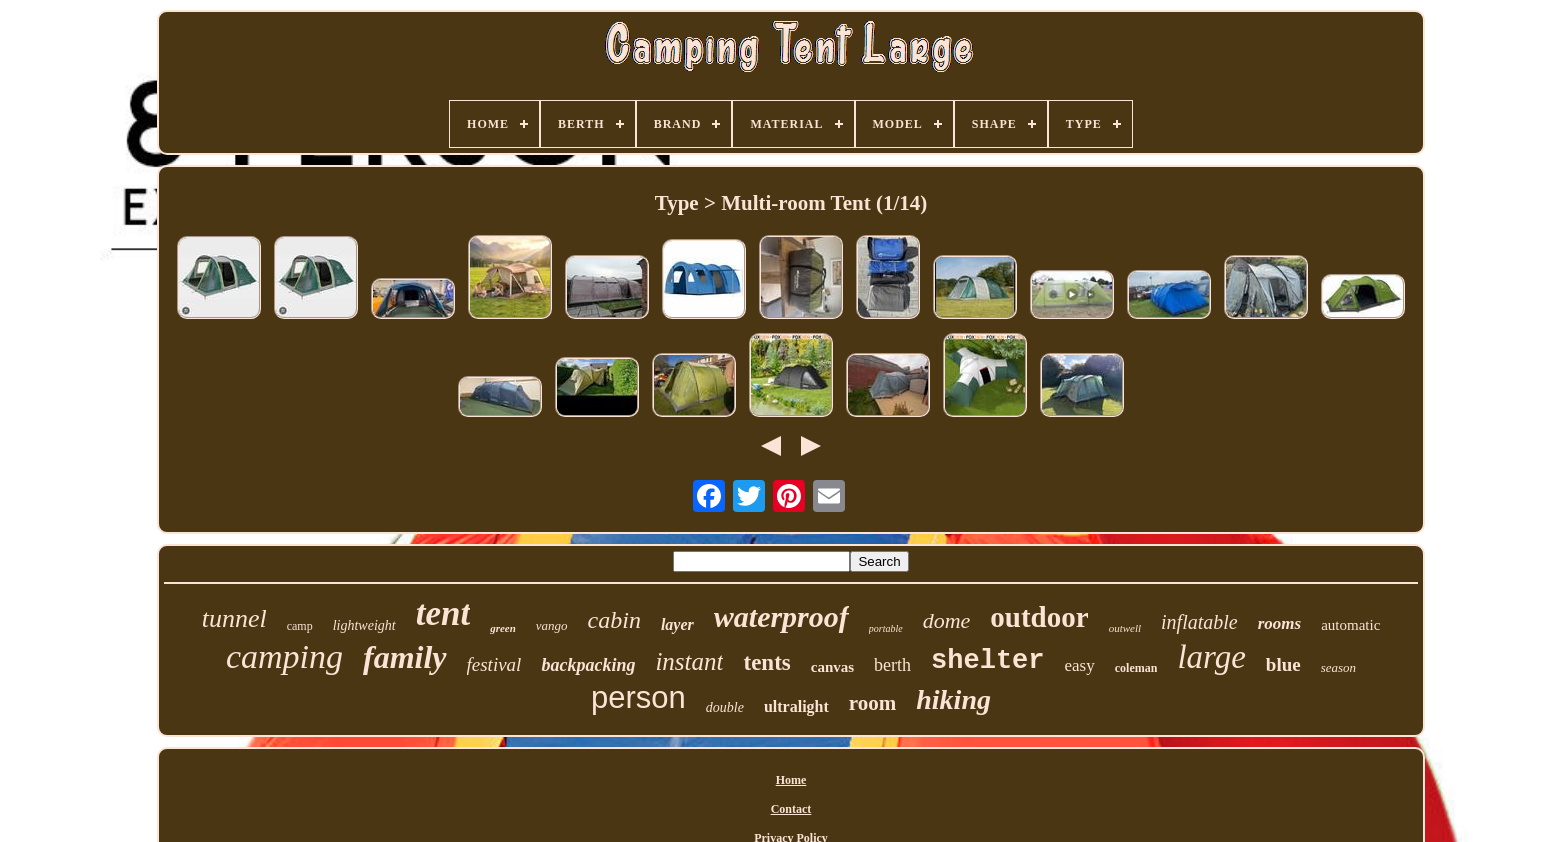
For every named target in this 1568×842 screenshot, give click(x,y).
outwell (1125, 628)
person (638, 697)
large (1211, 657)
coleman (1136, 668)
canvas (832, 667)
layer (677, 624)
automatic (1350, 625)
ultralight (796, 706)
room (872, 703)
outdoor (1039, 617)
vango (552, 625)
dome (947, 620)
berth (892, 665)
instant (689, 661)
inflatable (1199, 622)
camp (300, 626)
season (1338, 667)
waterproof (781, 616)
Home (791, 780)
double (725, 707)
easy (1080, 665)
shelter (987, 661)
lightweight (364, 625)
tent (443, 613)
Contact (791, 809)
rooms (1279, 623)
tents (766, 662)
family (405, 657)
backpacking (588, 665)
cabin (614, 620)
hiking (953, 699)
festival (494, 664)
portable (886, 628)
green (503, 628)
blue (1283, 664)
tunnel (234, 618)
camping (284, 656)
